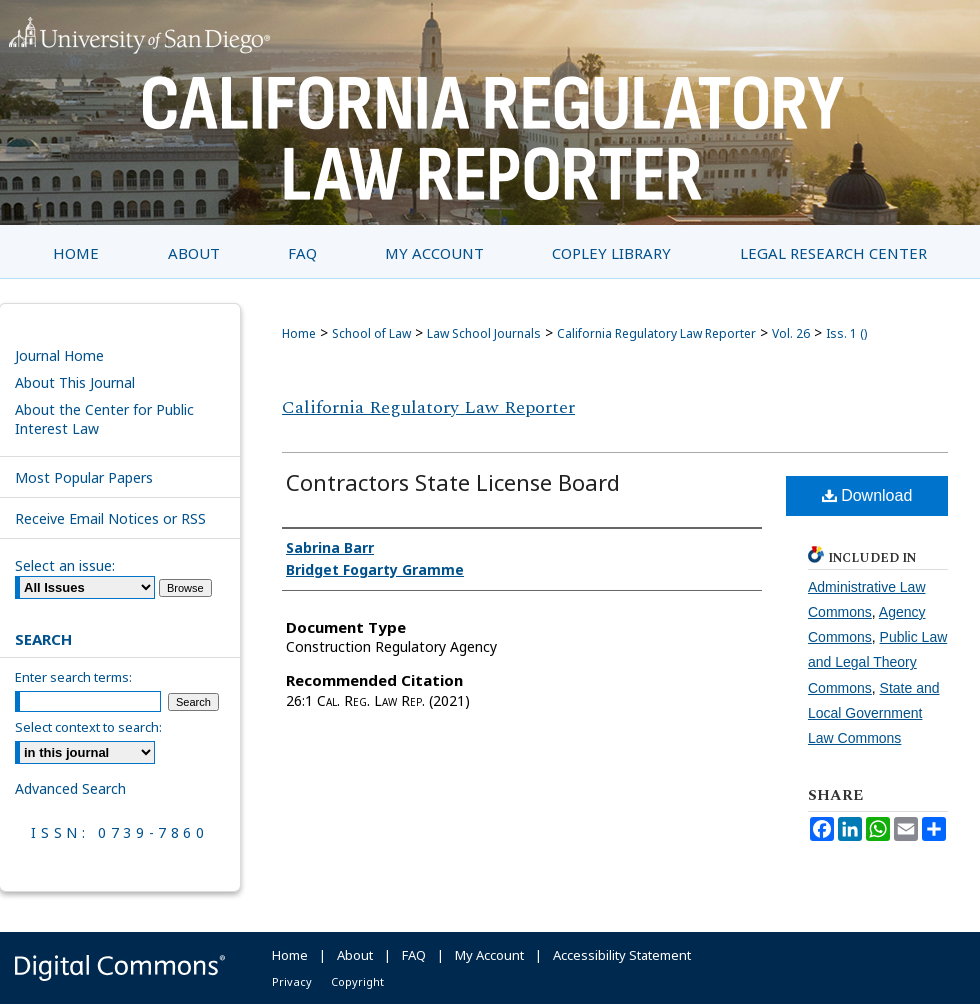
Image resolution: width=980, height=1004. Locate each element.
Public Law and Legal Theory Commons (877, 662)
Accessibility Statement (622, 955)
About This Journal (75, 382)
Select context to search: (88, 727)
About (355, 955)
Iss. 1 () (846, 333)
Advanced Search (70, 788)
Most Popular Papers (84, 477)
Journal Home (59, 355)
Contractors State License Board (453, 482)
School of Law (371, 333)
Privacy (292, 981)
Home (299, 333)
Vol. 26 (791, 333)
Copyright (357, 981)
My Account (489, 955)
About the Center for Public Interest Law (104, 419)
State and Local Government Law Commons (874, 713)
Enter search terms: (73, 677)
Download (867, 495)
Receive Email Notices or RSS (110, 518)
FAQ (414, 955)
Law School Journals (484, 333)
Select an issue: (65, 565)
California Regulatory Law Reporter (656, 333)
